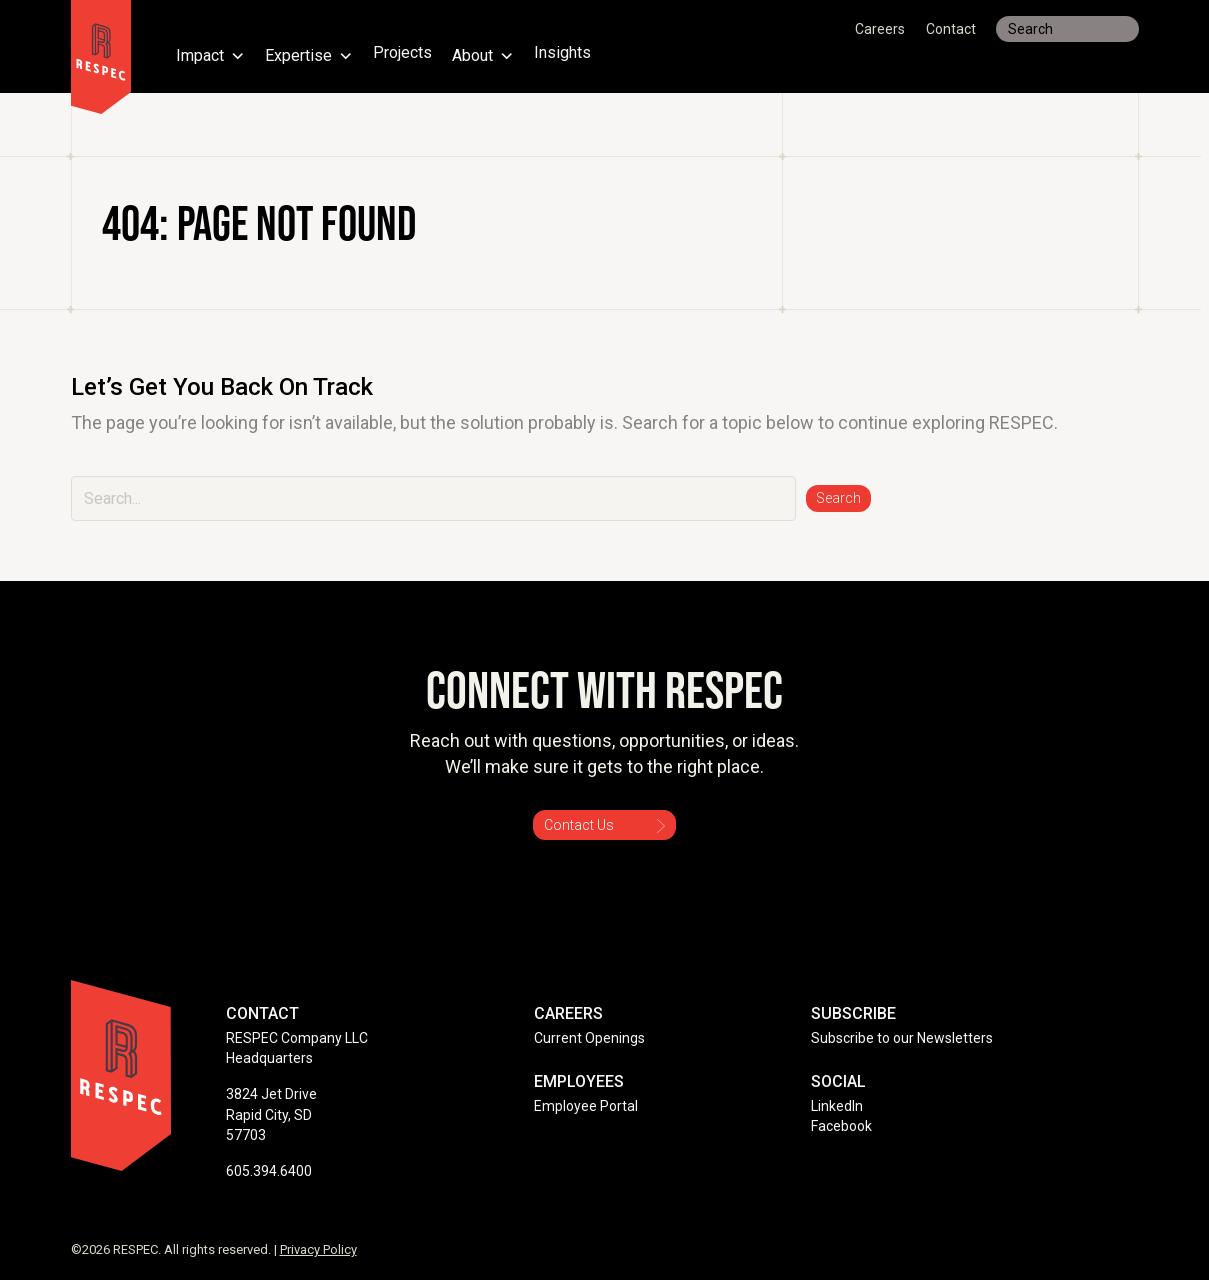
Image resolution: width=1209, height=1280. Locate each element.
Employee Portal (586, 1106)
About (485, 54)
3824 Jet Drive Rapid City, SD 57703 (271, 1114)
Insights (565, 54)
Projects (404, 54)
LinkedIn (837, 1106)
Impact (211, 54)
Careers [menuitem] (880, 29)
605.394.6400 (269, 1171)
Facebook (841, 1126)
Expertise (310, 54)
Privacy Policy (318, 1249)
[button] (838, 498)
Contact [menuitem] (951, 29)
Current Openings (589, 1038)
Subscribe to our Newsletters (902, 1038)
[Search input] (1067, 29)
